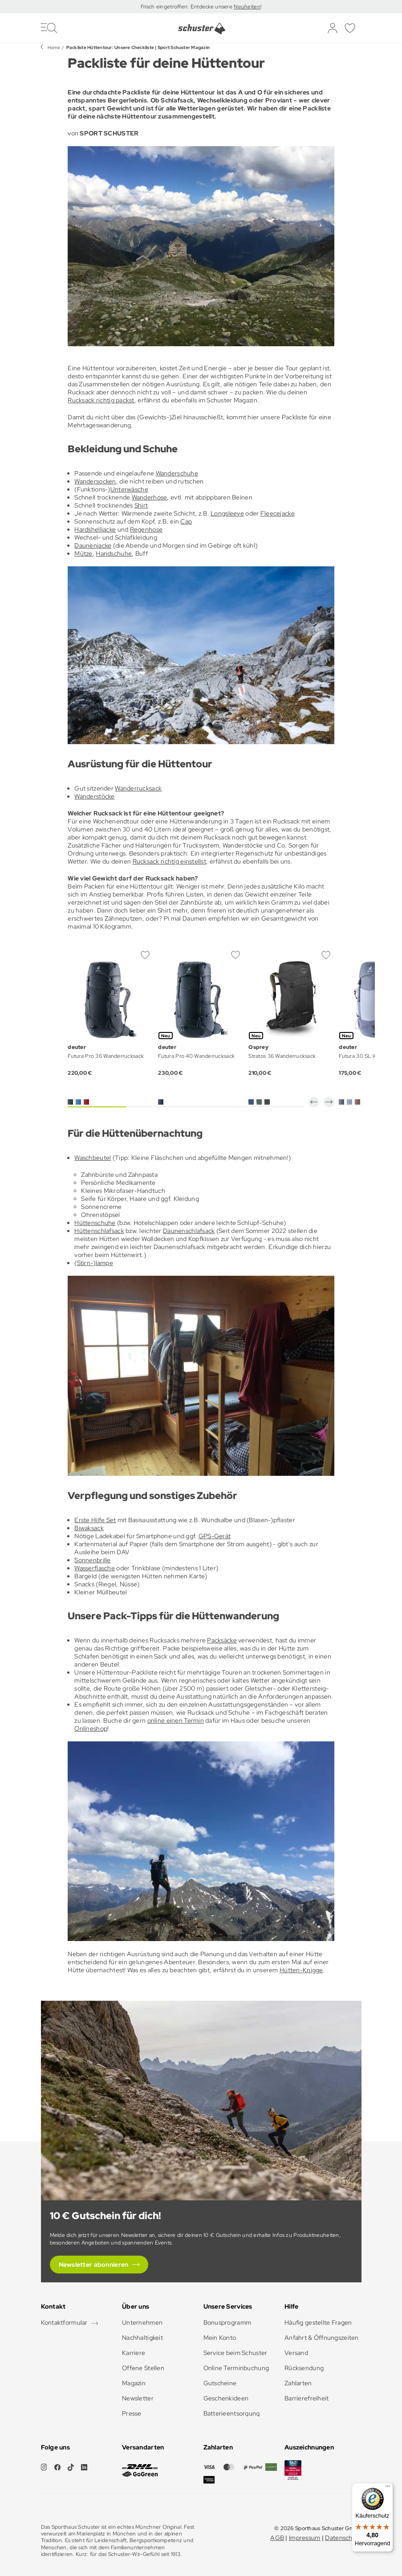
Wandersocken (95, 481)
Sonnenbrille (92, 1560)
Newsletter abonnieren (94, 2265)
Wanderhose (149, 497)
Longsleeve (227, 513)
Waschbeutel (92, 1158)
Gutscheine (220, 2383)
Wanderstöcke (94, 796)
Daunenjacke (92, 545)
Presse (132, 2413)
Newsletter (138, 2398)
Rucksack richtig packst (101, 400)
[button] (314, 1102)
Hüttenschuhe (94, 1223)
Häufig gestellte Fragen (318, 2322)
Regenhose (146, 529)
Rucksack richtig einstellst (170, 861)
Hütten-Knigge (301, 1970)
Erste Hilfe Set (95, 1520)
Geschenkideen (226, 2398)
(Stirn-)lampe (93, 1263)
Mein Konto (219, 2338)
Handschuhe (114, 553)
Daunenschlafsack (189, 1231)
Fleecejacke (277, 513)
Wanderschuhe (177, 473)
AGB (277, 2538)
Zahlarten (298, 2383)
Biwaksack (89, 1528)
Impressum (305, 2538)
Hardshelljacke (95, 529)
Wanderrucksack (138, 788)
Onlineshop (90, 1728)
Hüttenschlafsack (99, 1231)
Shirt (141, 505)
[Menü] (387, 2488)
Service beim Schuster (235, 2353)
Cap (186, 521)
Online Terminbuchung (236, 2368)
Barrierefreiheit (306, 2398)
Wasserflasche (94, 1568)
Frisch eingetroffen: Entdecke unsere (187, 6)
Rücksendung (304, 2368)
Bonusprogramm (227, 2322)
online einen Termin (175, 1720)
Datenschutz (343, 2538)
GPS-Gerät (215, 1536)
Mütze (83, 553)
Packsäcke (222, 1640)
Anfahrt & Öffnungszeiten (321, 2338)
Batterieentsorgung (231, 2413)
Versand (296, 2353)
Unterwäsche (129, 489)
